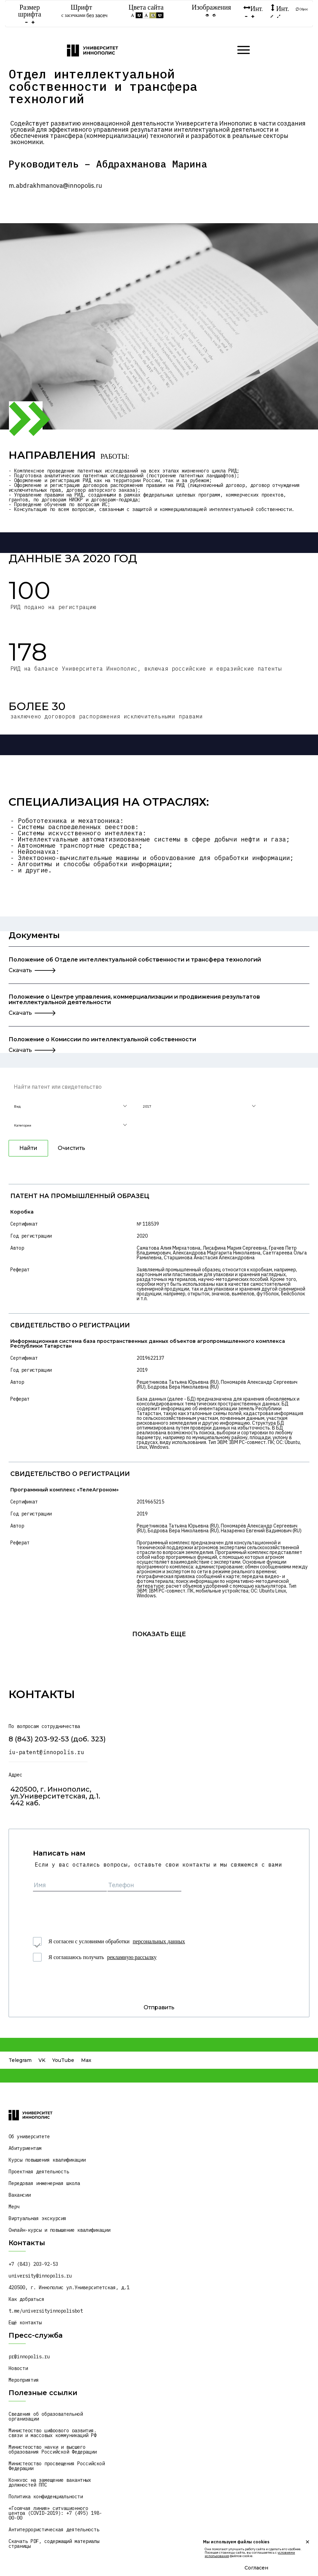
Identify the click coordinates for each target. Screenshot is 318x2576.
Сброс (302, 9)
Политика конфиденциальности (46, 2496)
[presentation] (85, 1909)
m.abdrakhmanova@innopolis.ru (55, 186)
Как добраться (26, 2299)
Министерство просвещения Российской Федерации (58, 2465)
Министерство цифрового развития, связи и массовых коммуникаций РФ (54, 2432)
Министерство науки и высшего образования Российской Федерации (52, 2449)
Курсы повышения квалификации (47, 2160)
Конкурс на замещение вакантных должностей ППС (51, 2482)
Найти (28, 1148)
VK (41, 2060)
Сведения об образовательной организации (47, 2416)
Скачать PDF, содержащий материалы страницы (55, 2543)
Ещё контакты (25, 2322)
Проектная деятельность (39, 2172)
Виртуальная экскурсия (37, 2218)
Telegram (20, 2060)
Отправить (159, 2007)
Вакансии (20, 2195)
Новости (18, 2368)
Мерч (14, 2207)
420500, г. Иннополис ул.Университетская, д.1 (69, 2287)
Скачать (20, 970)
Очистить (71, 1148)
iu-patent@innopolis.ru (46, 1752)
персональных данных (159, 1941)
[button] (70, 1106)
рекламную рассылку (132, 1957)
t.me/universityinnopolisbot (46, 2311)
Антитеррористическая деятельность (54, 2529)
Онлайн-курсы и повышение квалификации (59, 2230)
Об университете (29, 2136)
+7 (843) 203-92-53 (33, 2264)
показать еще (159, 1633)
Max (86, 2060)
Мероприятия (24, 2380)
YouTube (63, 2060)
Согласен (256, 2568)
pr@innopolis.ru (29, 2357)
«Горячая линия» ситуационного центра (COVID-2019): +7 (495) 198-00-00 (55, 2513)
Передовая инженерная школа (44, 2183)
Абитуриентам (25, 2148)
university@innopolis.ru (40, 2276)
